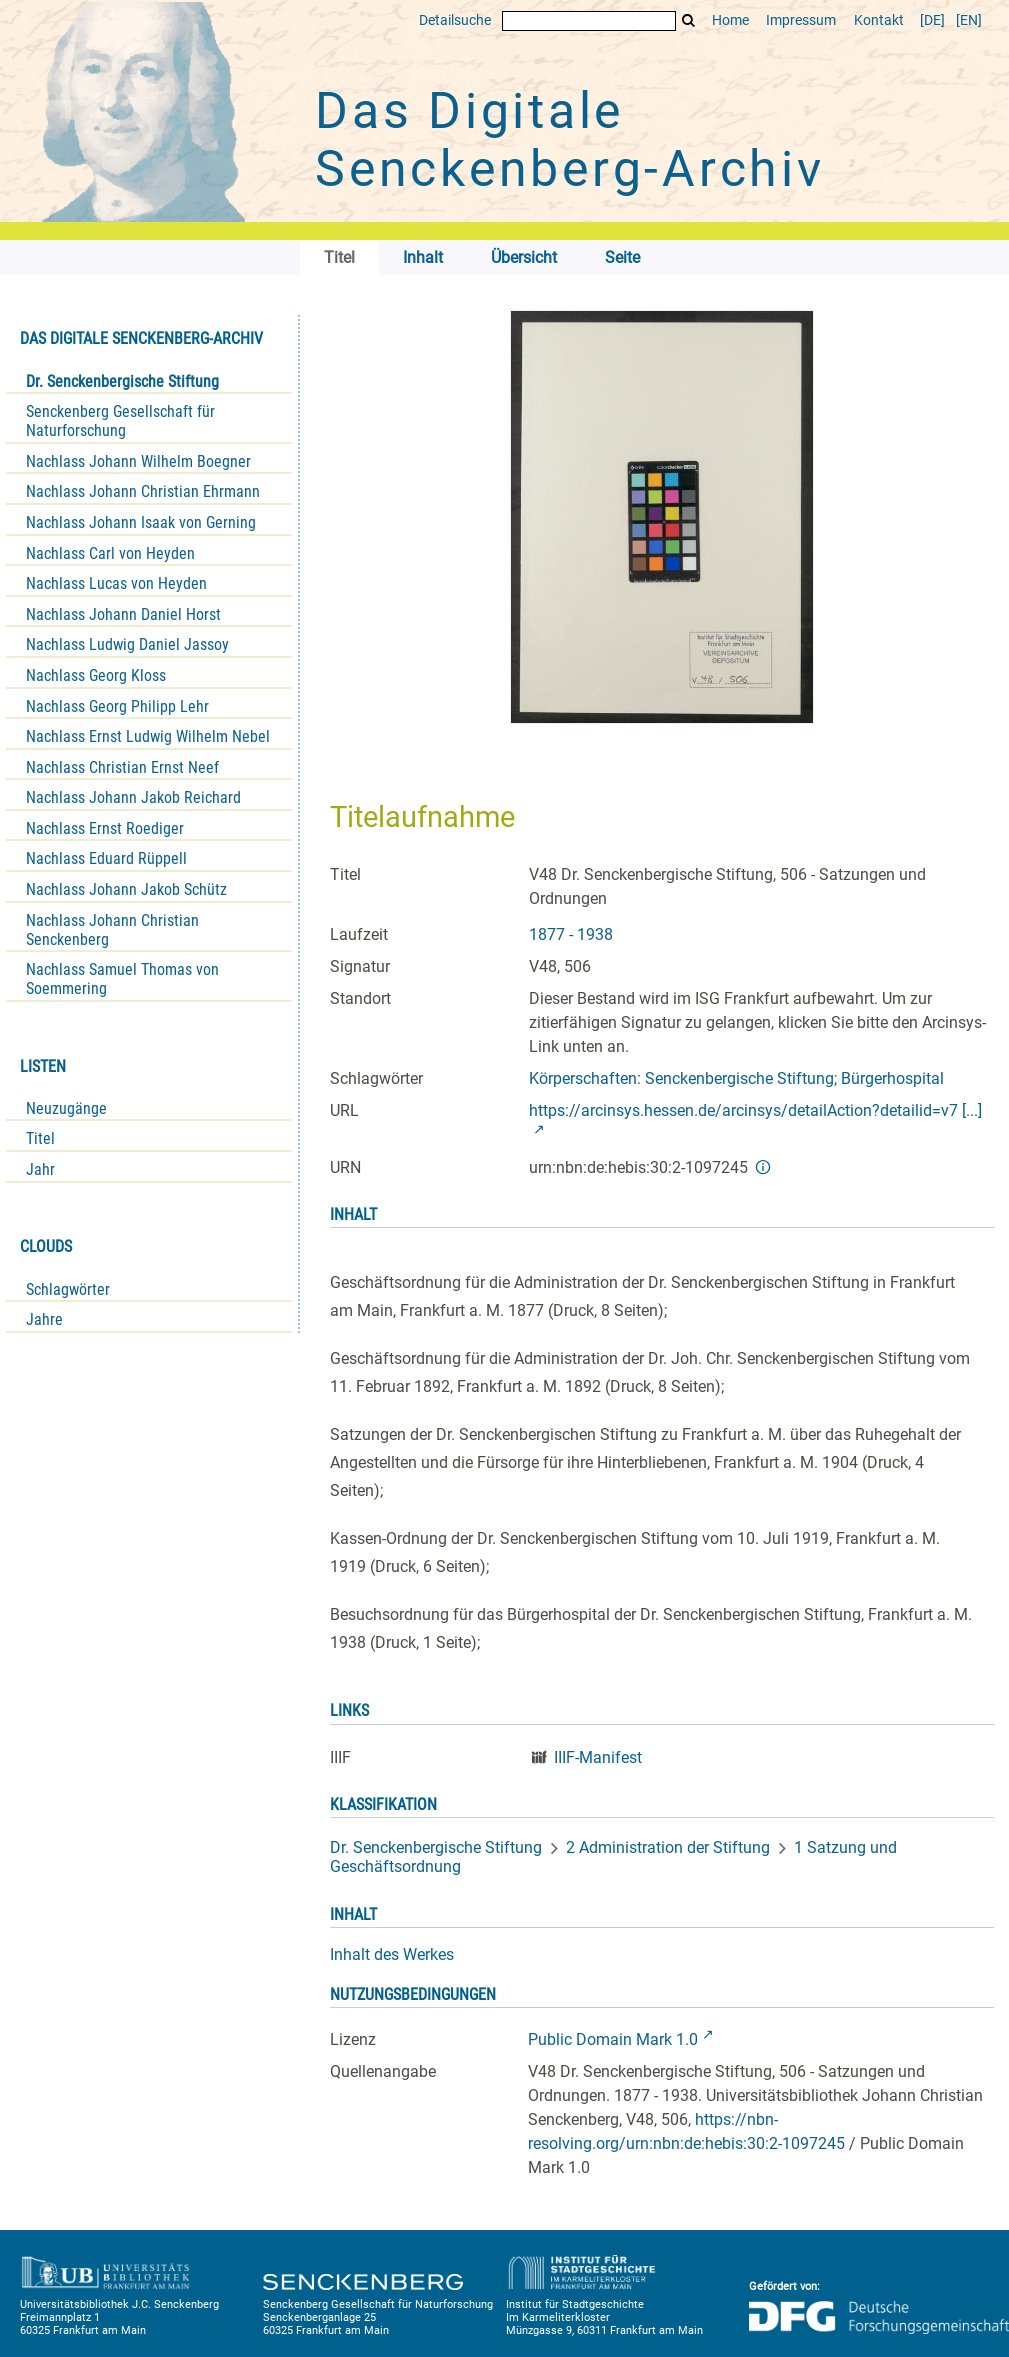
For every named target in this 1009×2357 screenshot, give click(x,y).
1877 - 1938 (571, 934)
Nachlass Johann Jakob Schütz (126, 889)
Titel (40, 1138)
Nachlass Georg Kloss (96, 675)
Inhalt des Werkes (392, 1954)
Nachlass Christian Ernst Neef (122, 767)
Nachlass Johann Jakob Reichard (133, 797)
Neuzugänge (66, 1108)
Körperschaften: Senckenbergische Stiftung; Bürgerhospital (736, 1078)
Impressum (801, 20)
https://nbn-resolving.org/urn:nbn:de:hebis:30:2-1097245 (686, 2131)
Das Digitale (570, 140)
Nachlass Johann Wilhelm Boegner (138, 461)
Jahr (40, 1169)
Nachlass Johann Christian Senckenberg (112, 930)
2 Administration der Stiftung (668, 1847)
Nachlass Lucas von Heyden (116, 583)
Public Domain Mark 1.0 (613, 2039)
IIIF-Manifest (598, 1757)
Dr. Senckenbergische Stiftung (122, 381)
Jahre (44, 1319)
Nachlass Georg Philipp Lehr (117, 706)
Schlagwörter (68, 1289)
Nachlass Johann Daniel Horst (123, 614)
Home (730, 20)
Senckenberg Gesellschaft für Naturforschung (120, 421)
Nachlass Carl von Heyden (110, 553)
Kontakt (879, 20)
